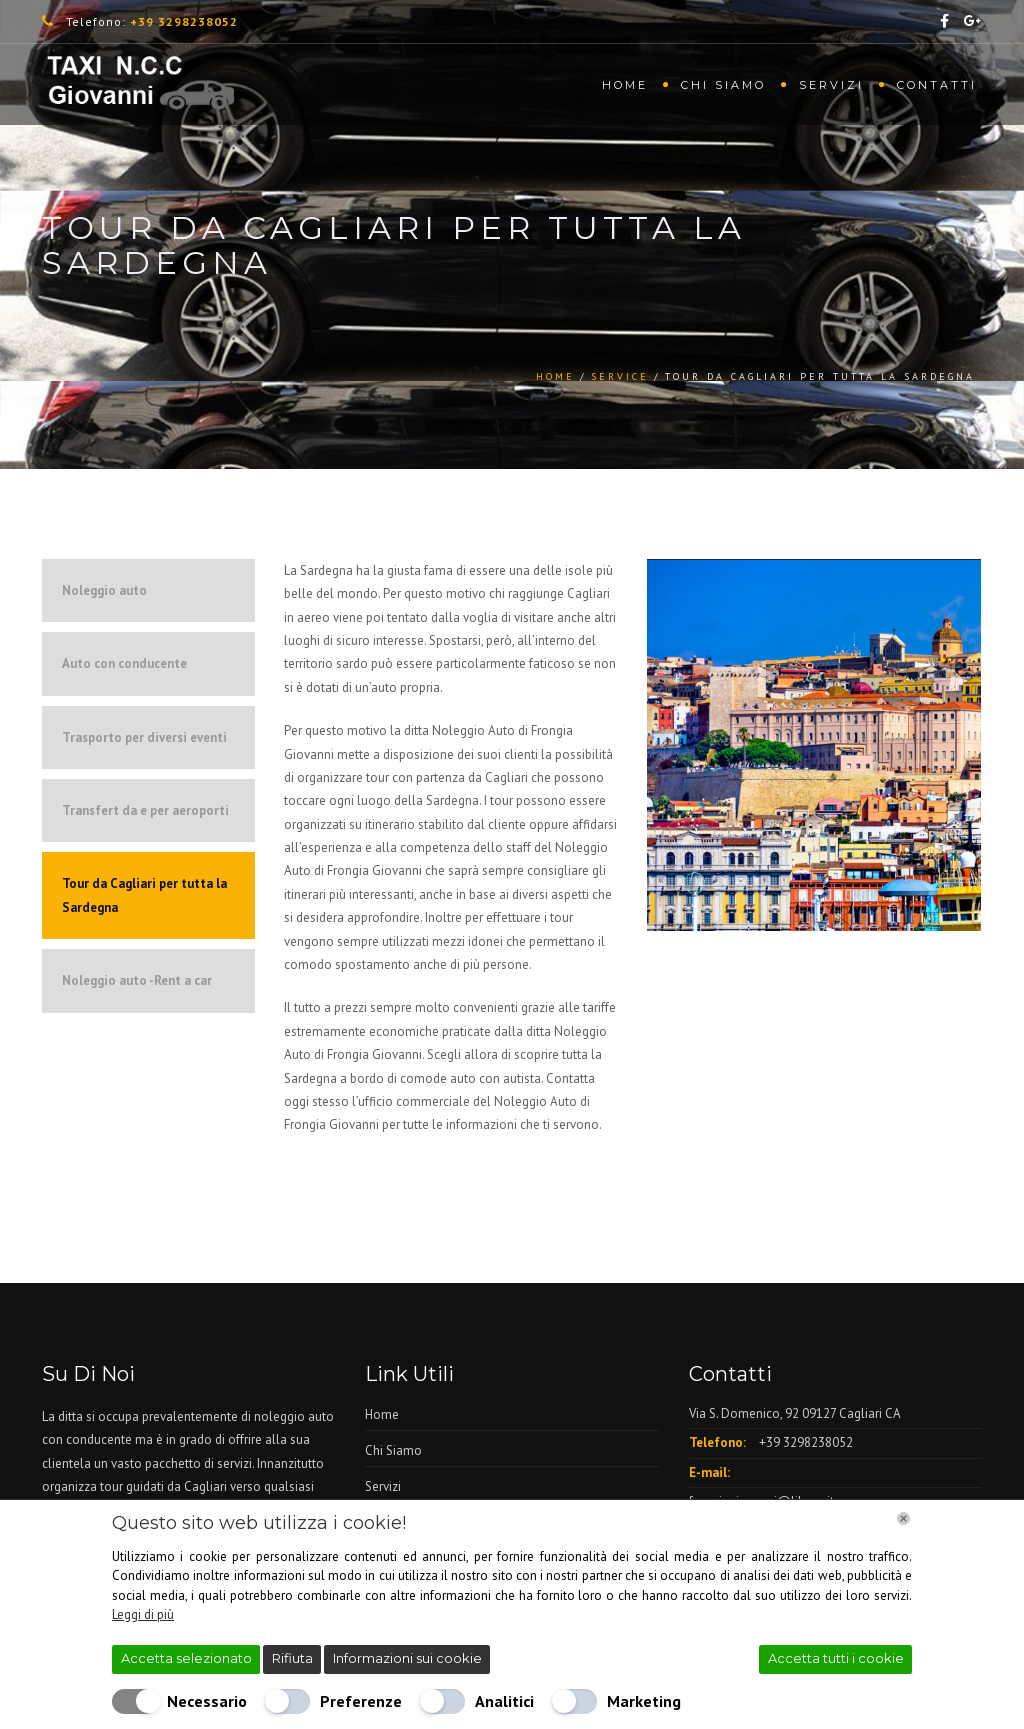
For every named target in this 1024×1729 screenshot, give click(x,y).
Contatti (937, 85)
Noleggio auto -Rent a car (137, 980)
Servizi (831, 85)
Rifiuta (292, 1658)
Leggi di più (143, 1614)
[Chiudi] (903, 1518)
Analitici (504, 1701)
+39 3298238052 (806, 1442)
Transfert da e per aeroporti (145, 810)
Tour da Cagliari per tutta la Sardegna (144, 895)
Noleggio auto (104, 590)
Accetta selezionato (186, 1658)
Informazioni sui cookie (407, 1658)
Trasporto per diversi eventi (144, 737)
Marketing (644, 1701)
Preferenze (361, 1701)
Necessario (207, 1701)
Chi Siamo (723, 85)
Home (625, 85)
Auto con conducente (124, 663)
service (620, 376)
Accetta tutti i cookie (836, 1658)
